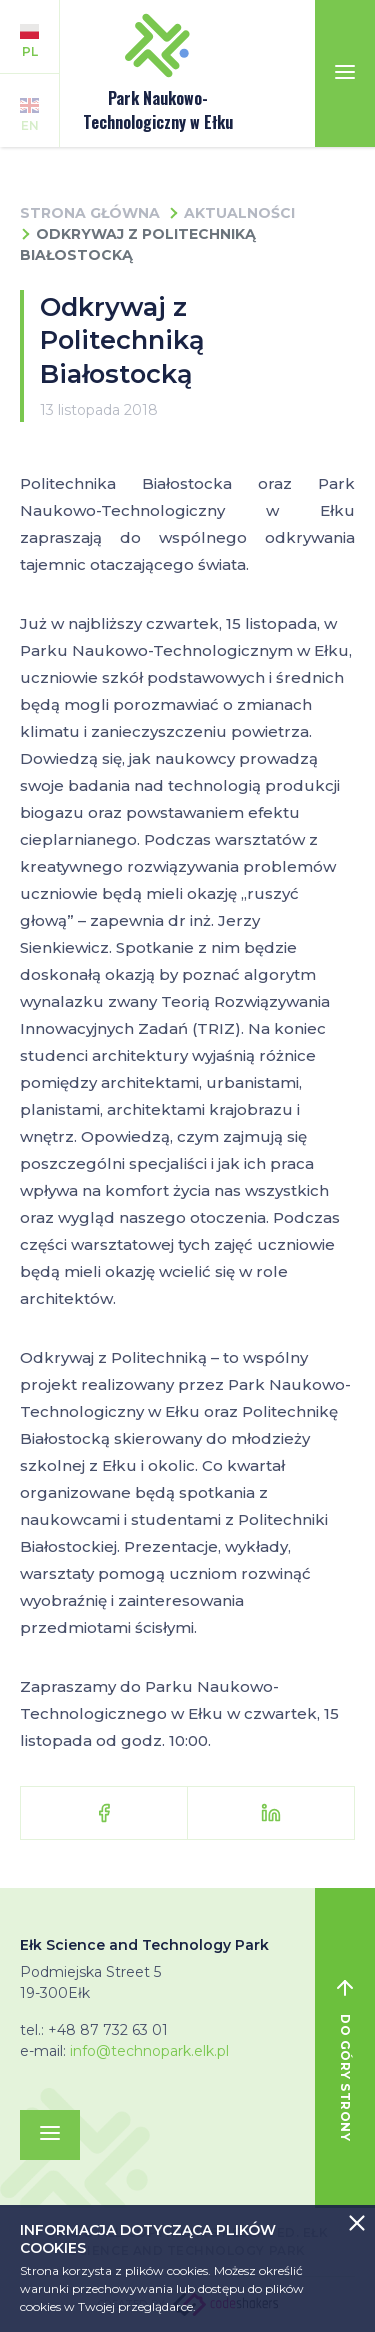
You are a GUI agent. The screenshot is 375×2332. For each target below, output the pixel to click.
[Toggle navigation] (345, 73)
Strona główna (90, 213)
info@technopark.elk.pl (149, 2051)
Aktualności (239, 213)
